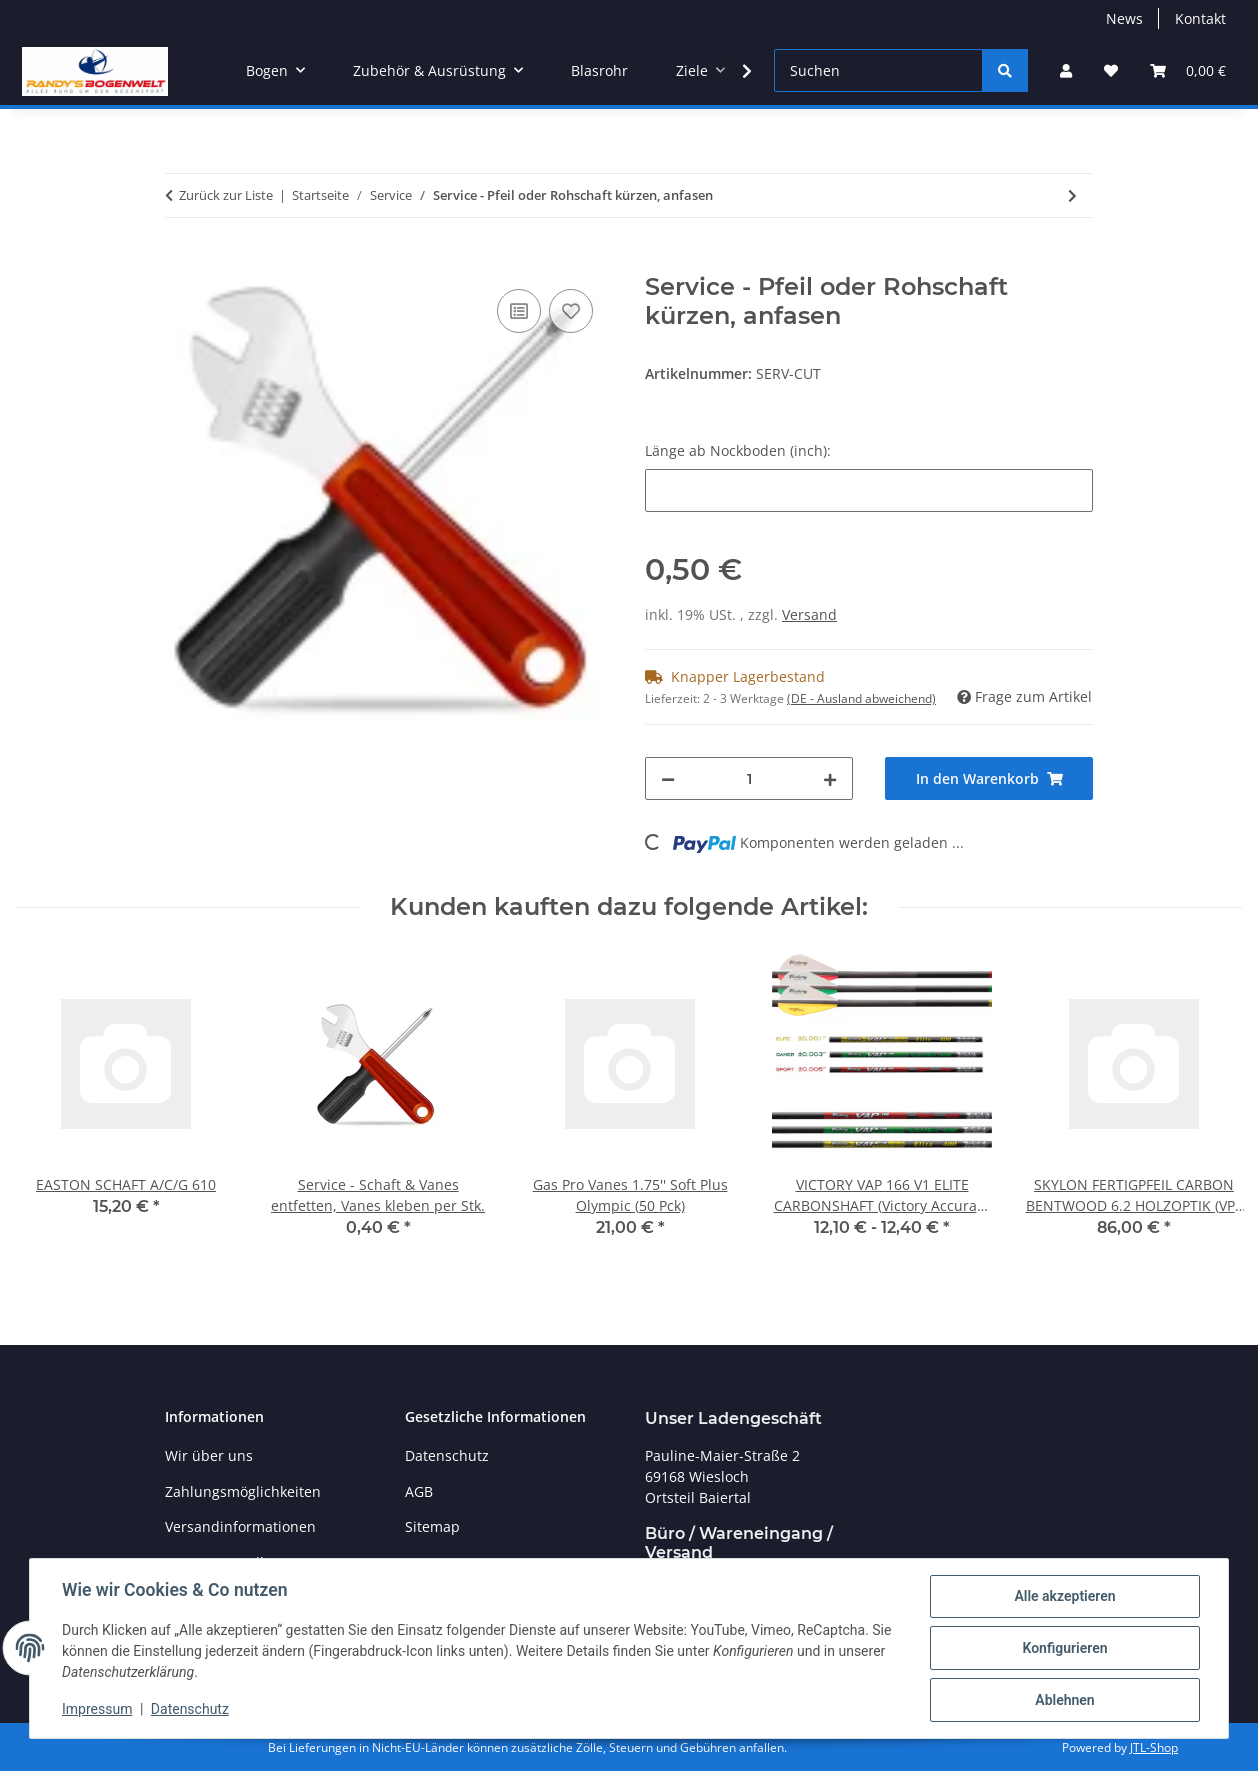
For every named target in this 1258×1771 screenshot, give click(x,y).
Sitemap (432, 1526)
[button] (1066, 70)
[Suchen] (878, 70)
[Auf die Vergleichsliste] (519, 311)
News (1124, 18)
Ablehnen (1064, 1700)
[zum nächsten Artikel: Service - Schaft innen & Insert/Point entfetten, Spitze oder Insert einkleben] (1072, 195)
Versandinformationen (240, 1526)
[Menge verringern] (668, 778)
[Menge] (749, 778)
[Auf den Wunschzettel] (571, 311)
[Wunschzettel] (1111, 70)
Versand (809, 614)
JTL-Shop (1154, 1747)
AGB (419, 1491)
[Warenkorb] (1188, 70)
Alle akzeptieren (1064, 1596)
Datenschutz (190, 1709)
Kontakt (1200, 18)
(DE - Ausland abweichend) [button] (861, 698)
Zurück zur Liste (226, 195)
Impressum (97, 1709)
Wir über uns (209, 1455)
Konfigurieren (1064, 1648)
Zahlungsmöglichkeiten (243, 1491)
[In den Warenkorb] (181, 262)
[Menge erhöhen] (830, 778)
